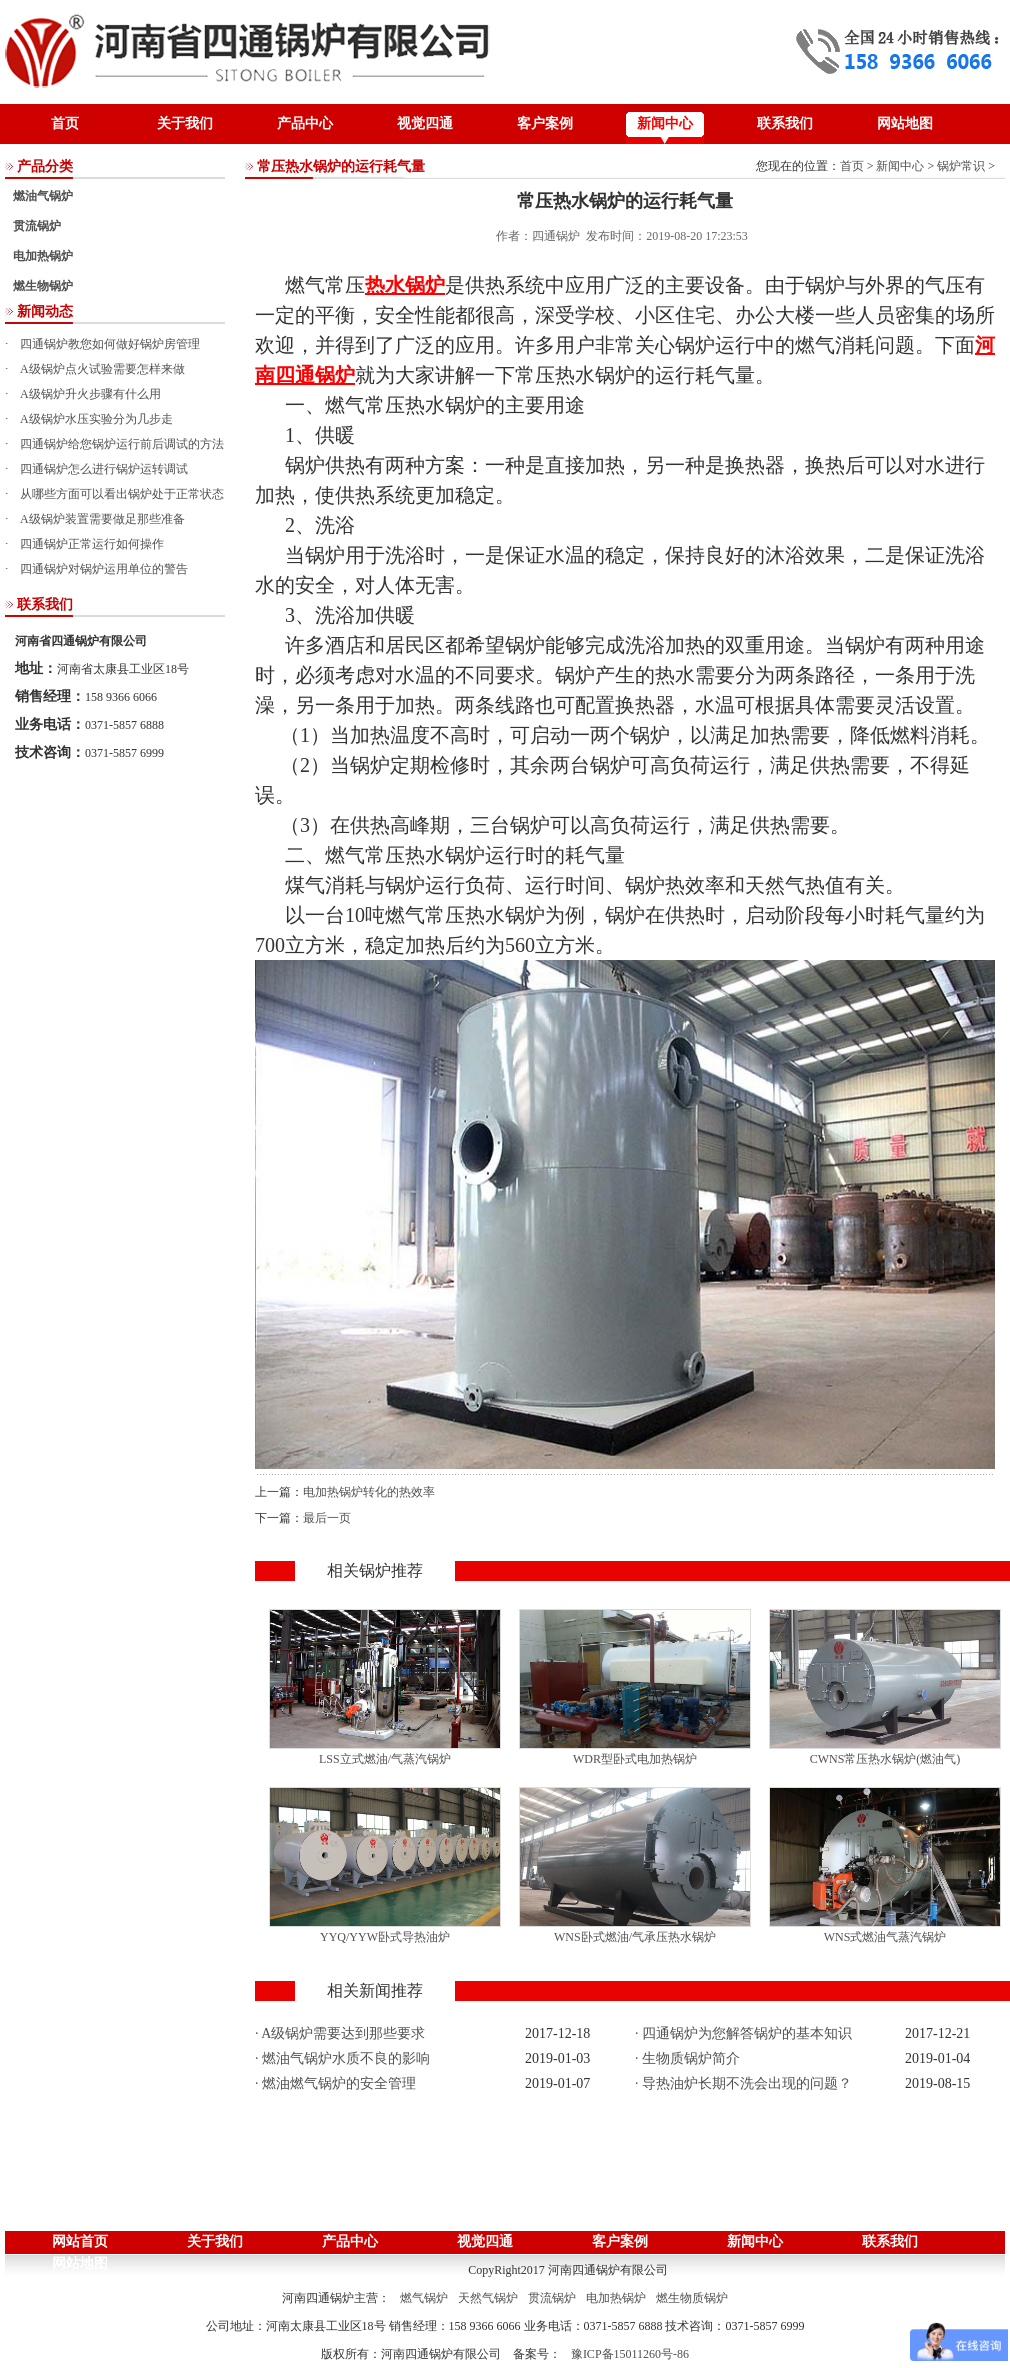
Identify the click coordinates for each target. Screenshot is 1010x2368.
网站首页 (80, 2241)
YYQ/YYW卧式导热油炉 (385, 1937)
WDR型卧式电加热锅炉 (635, 1759)
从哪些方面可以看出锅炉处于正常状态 (122, 494)
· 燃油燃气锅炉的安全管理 (335, 2083)
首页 (65, 123)
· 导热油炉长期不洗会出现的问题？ (743, 2083)
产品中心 (305, 123)
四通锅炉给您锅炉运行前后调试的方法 (122, 444)
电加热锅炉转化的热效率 (369, 1492)
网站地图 (905, 123)
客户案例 (545, 123)
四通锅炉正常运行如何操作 (92, 544)
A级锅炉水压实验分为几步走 (96, 419)
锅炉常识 (961, 166)
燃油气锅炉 (43, 196)
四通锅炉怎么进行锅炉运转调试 (104, 469)
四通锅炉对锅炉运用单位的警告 (104, 569)
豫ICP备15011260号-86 (630, 2354)
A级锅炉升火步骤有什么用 (90, 394)
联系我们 (785, 123)
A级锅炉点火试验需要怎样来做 (102, 369)
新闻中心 (665, 123)
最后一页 (327, 1518)
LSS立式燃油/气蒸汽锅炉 (385, 1759)
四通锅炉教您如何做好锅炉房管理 (110, 344)
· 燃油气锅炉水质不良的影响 (342, 2058)
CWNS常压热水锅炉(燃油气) (885, 1759)
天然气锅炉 (488, 2298)
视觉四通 (425, 123)
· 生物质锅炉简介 (687, 2058)
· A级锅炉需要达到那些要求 (340, 2033)
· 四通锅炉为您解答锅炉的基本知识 (743, 2033)
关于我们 (185, 123)
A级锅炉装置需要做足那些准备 (102, 519)
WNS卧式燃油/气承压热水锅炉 (635, 1937)
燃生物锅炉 (43, 286)
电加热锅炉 (43, 256)
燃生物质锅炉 (692, 2298)
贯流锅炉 (37, 226)
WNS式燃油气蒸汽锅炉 (885, 1937)
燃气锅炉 (424, 2298)
